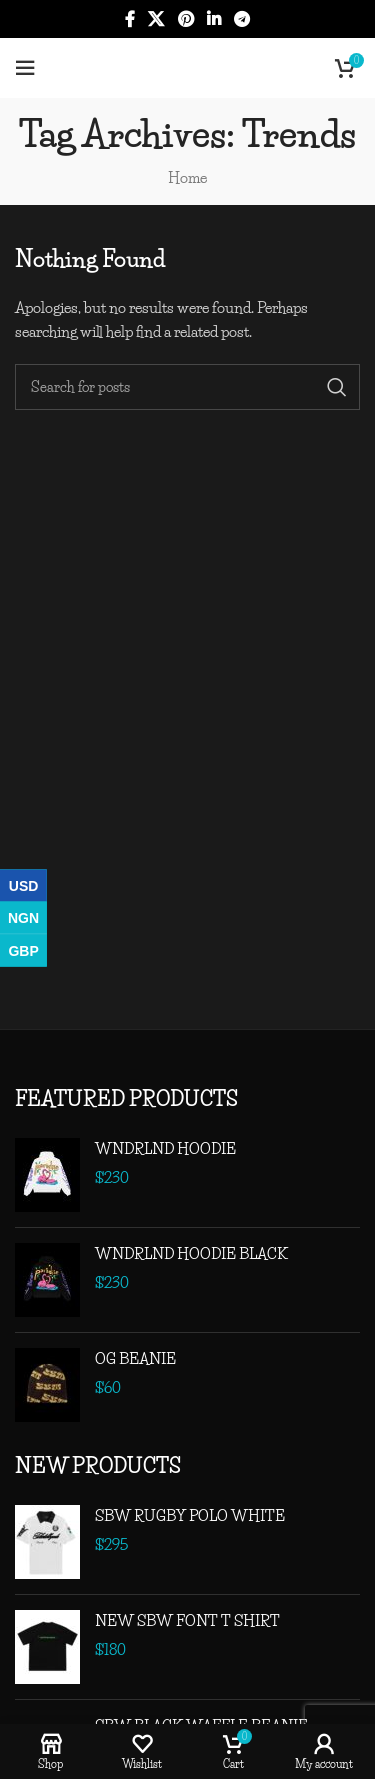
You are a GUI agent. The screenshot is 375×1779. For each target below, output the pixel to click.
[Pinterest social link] (185, 19)
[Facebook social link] (129, 19)
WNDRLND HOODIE (165, 1148)
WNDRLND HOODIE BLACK (191, 1253)
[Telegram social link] (241, 19)
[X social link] (156, 19)
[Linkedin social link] (213, 19)
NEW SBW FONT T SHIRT (187, 1620)
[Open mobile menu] (25, 68)
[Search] (187, 387)
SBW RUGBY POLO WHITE (190, 1515)
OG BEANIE (135, 1358)
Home (187, 177)
